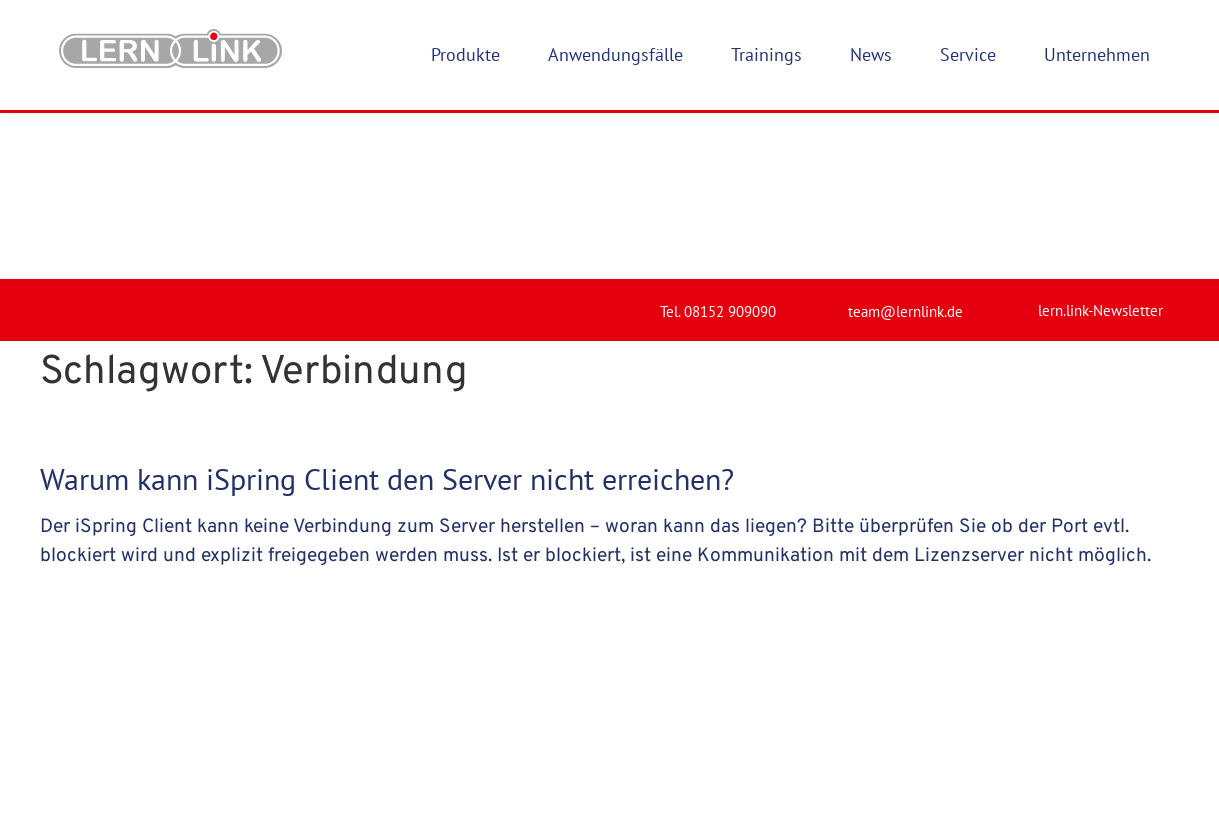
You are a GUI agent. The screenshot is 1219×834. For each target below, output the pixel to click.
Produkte (417, 767)
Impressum (617, 767)
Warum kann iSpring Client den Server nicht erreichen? (387, 312)
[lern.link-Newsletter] (1012, 136)
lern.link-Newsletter (1100, 144)
